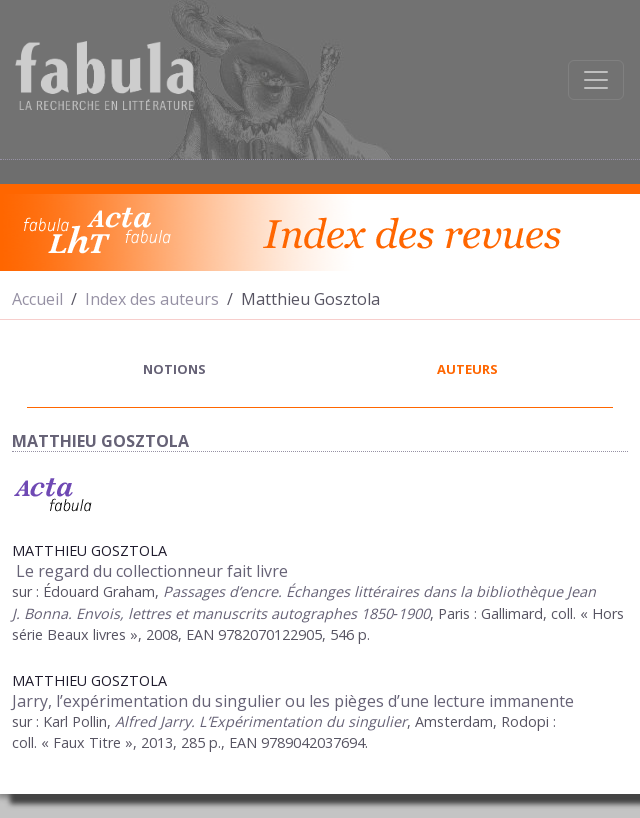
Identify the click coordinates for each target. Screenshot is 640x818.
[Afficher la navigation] (596, 80)
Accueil (37, 299)
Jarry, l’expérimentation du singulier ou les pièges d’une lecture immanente (293, 701)
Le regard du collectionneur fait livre (150, 571)
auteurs (467, 369)
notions (174, 369)
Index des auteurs (152, 299)
